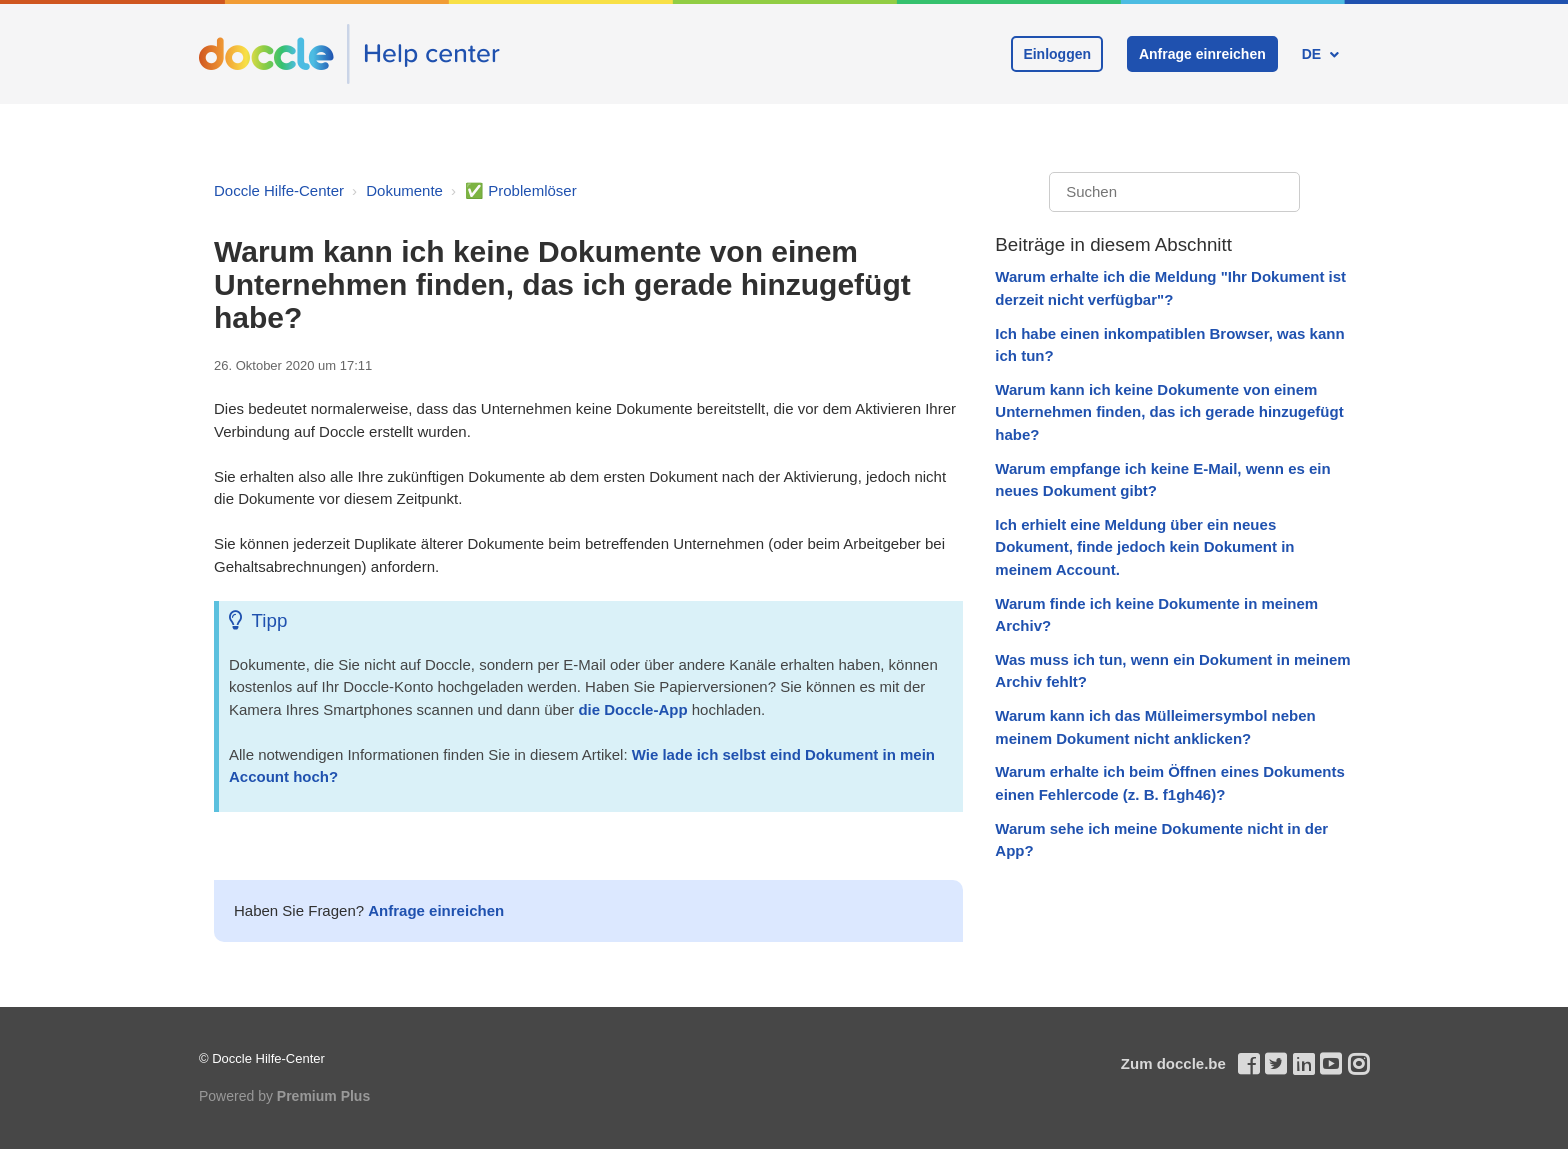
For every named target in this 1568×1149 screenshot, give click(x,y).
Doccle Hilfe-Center (279, 190)
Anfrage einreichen (1202, 54)
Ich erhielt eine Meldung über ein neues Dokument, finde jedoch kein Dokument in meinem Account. (1144, 547)
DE (1313, 54)
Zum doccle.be (1173, 1063)
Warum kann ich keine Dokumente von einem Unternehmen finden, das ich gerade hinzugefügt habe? (1169, 412)
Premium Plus (323, 1096)
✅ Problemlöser (521, 190)
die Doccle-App (632, 709)
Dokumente (404, 190)
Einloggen (1057, 54)
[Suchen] (1174, 192)
